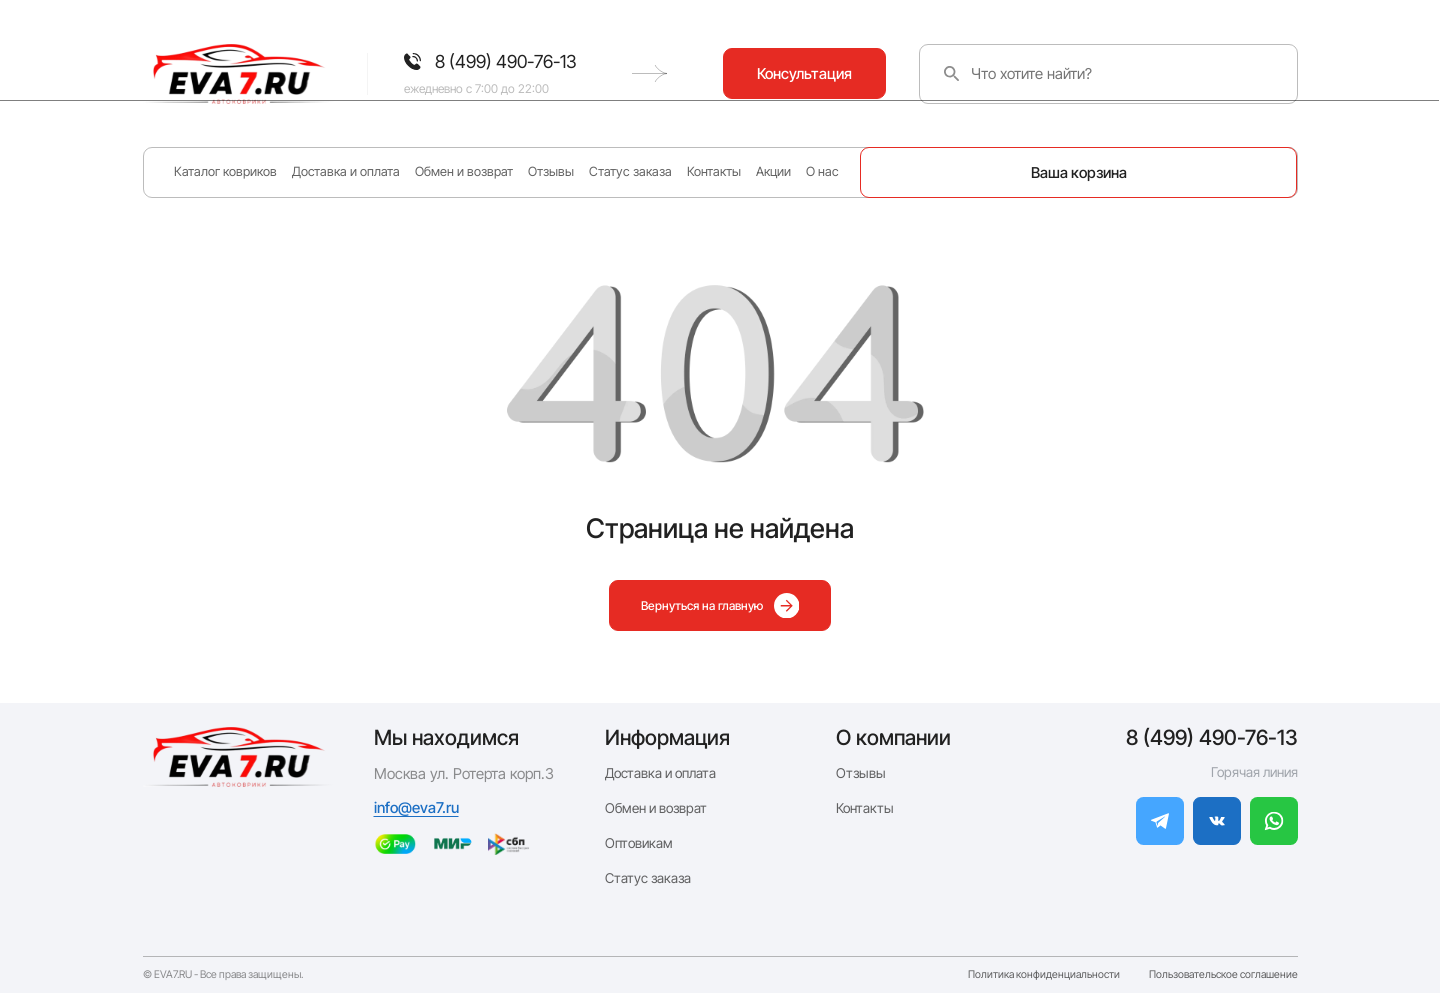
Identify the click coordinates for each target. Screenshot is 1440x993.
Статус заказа (630, 171)
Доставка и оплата (346, 171)
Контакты (714, 171)
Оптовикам (639, 843)
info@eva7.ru (416, 807)
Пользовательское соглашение (1223, 975)
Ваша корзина (1079, 172)
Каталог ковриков (225, 171)
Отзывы (551, 171)
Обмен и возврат (464, 171)
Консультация (1215, 73)
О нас (822, 171)
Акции (773, 171)
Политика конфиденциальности (1044, 975)
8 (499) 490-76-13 (1212, 737)
